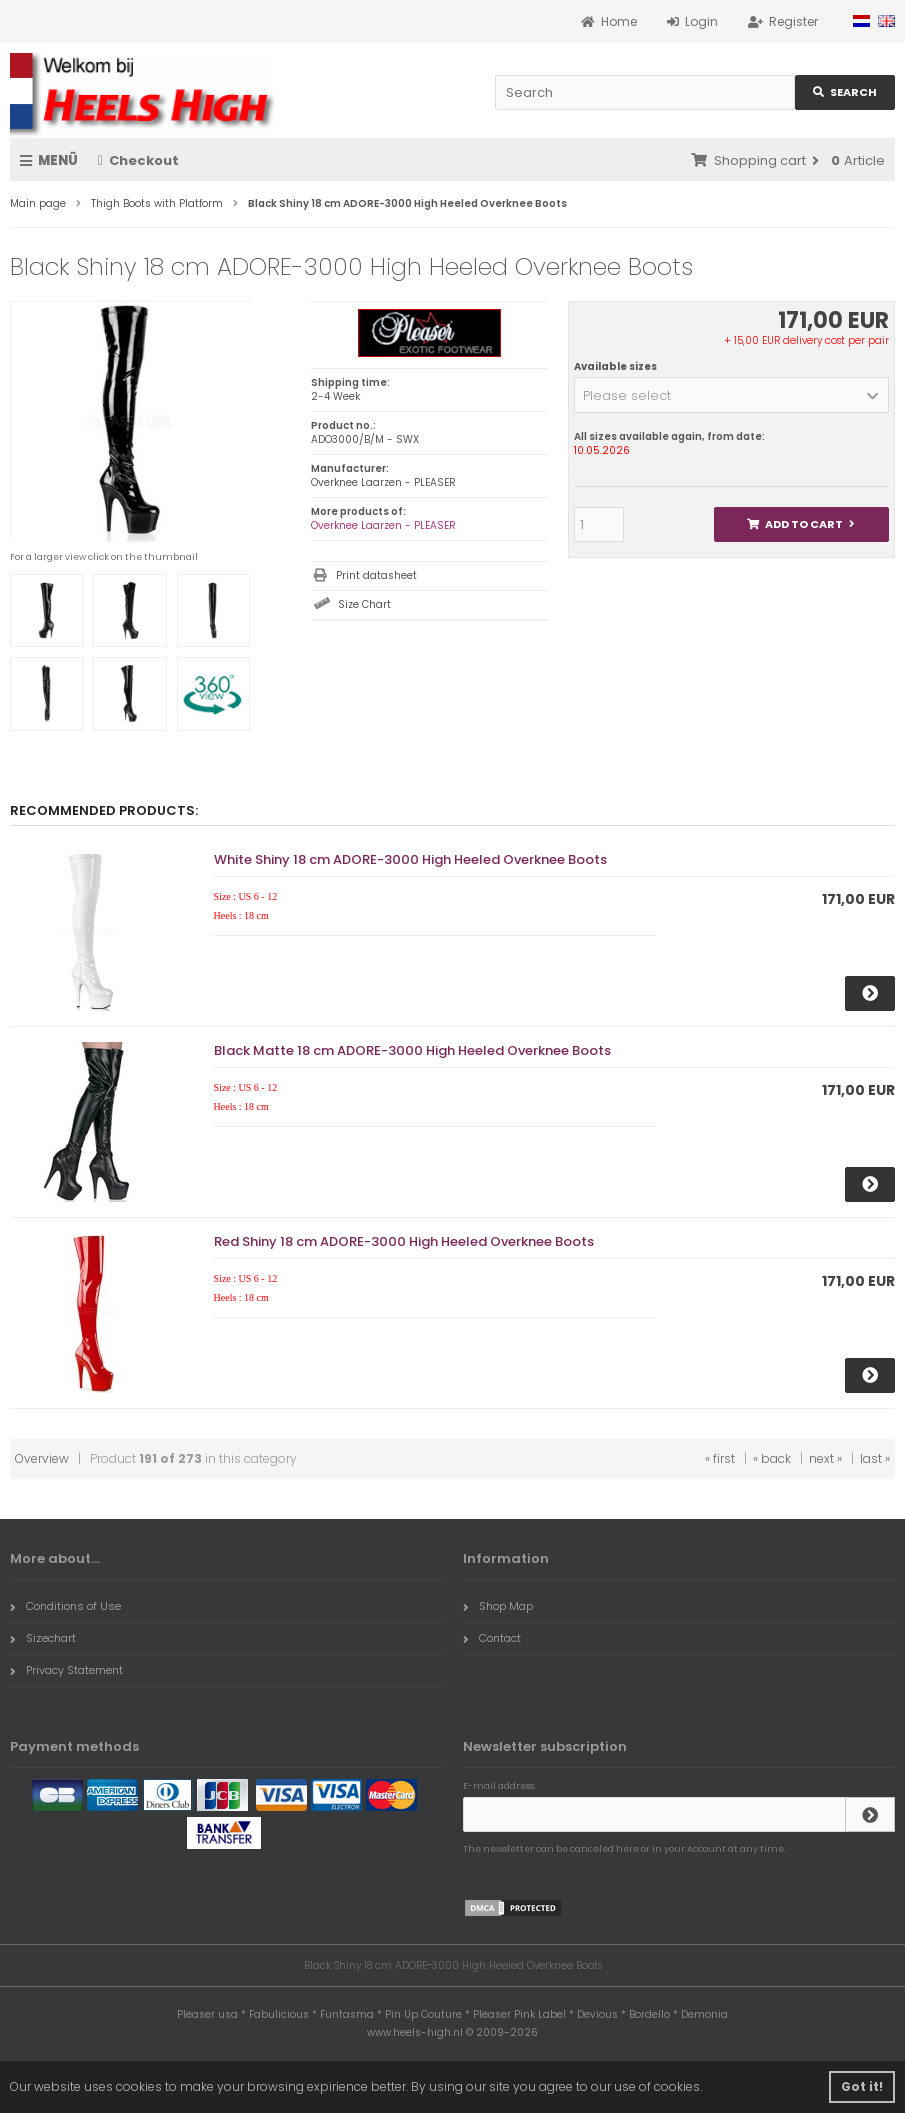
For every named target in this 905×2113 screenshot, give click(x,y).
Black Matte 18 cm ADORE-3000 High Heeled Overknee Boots (412, 1050)
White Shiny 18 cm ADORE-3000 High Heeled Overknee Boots (410, 859)
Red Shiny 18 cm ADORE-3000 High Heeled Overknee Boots (404, 1241)
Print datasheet (376, 575)
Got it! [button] (862, 2086)
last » (875, 1458)
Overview (42, 1458)
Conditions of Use (65, 1606)
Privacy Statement (66, 1670)
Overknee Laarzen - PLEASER (383, 525)
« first (720, 1458)
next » (825, 1458)
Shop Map (498, 1606)
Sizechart (43, 1638)
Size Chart (364, 604)
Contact (492, 1638)
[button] (731, 395)
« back (772, 1458)
